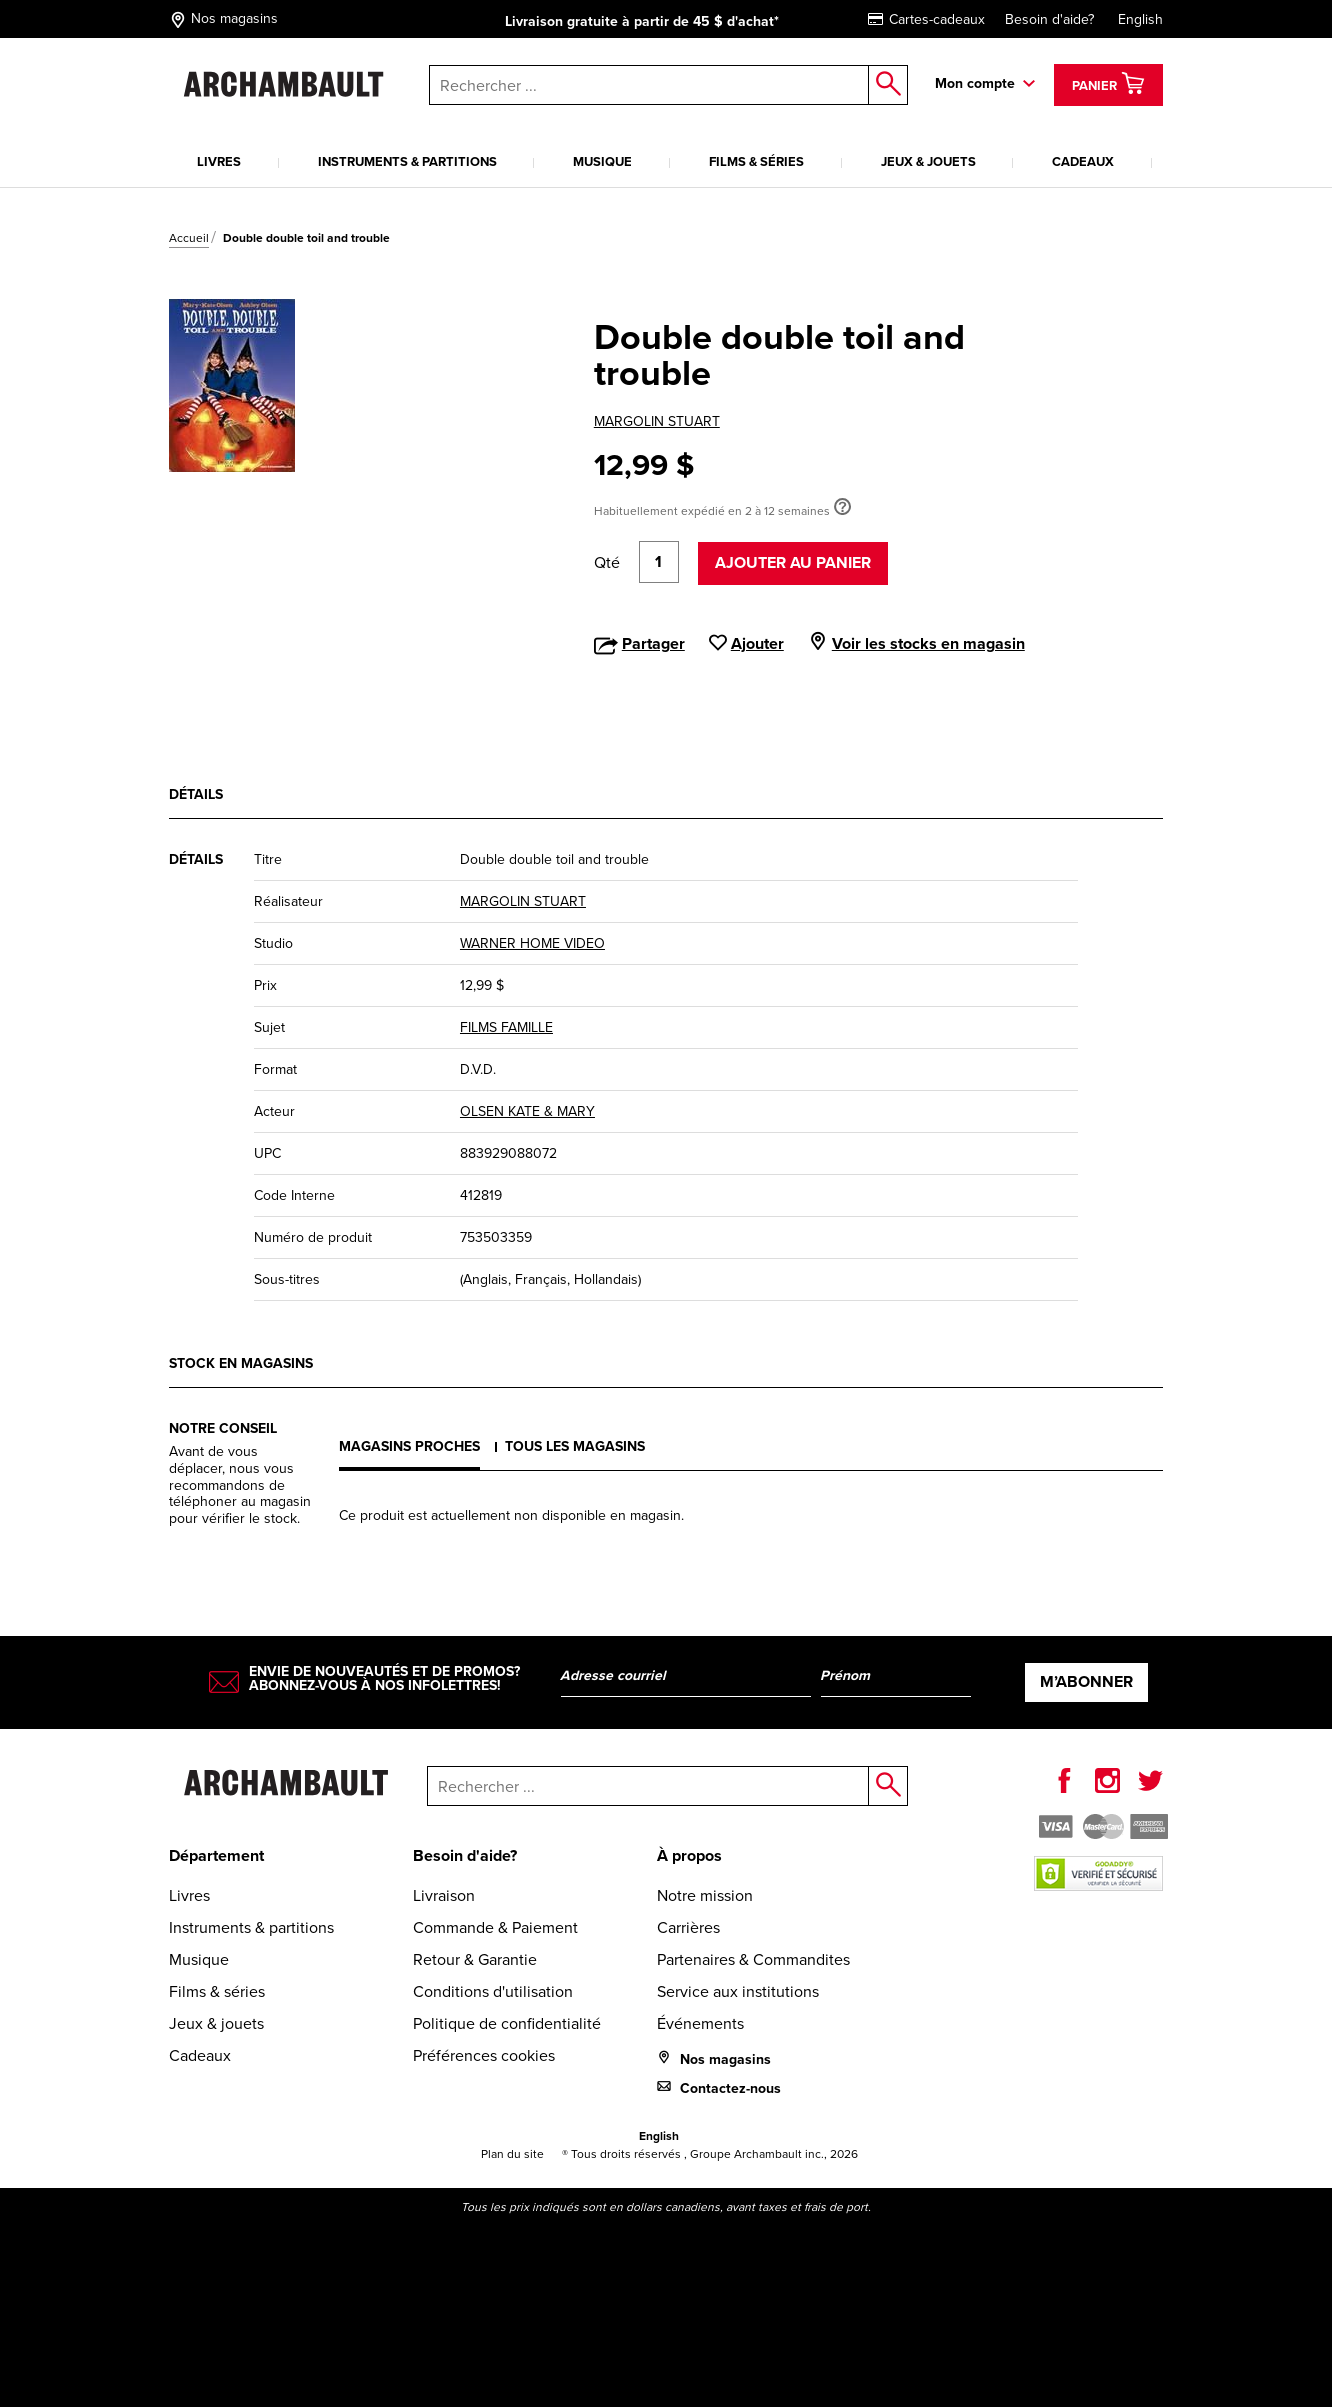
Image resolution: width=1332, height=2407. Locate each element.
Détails (196, 794)
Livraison (444, 1895)
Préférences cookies (484, 2055)
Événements (700, 2023)
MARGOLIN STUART (657, 421)
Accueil (189, 238)
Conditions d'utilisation (493, 1991)
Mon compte (975, 83)
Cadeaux (1083, 161)
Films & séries (756, 161)
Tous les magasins (575, 1446)
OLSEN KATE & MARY (527, 1111)
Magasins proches (409, 1446)
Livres (219, 161)
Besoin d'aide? (1049, 19)
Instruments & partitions (407, 161)
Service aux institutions (738, 1991)
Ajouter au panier (793, 562)
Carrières (688, 1927)
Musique (602, 161)
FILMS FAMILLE (506, 1027)
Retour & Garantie (475, 1959)
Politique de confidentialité (507, 2023)
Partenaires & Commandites (753, 1959)
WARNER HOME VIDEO (532, 943)
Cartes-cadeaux (926, 19)
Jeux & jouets (928, 161)
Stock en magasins (241, 1363)
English (1140, 19)
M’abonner (1086, 1681)
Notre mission (705, 1895)
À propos (689, 1855)
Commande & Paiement (495, 1927)
